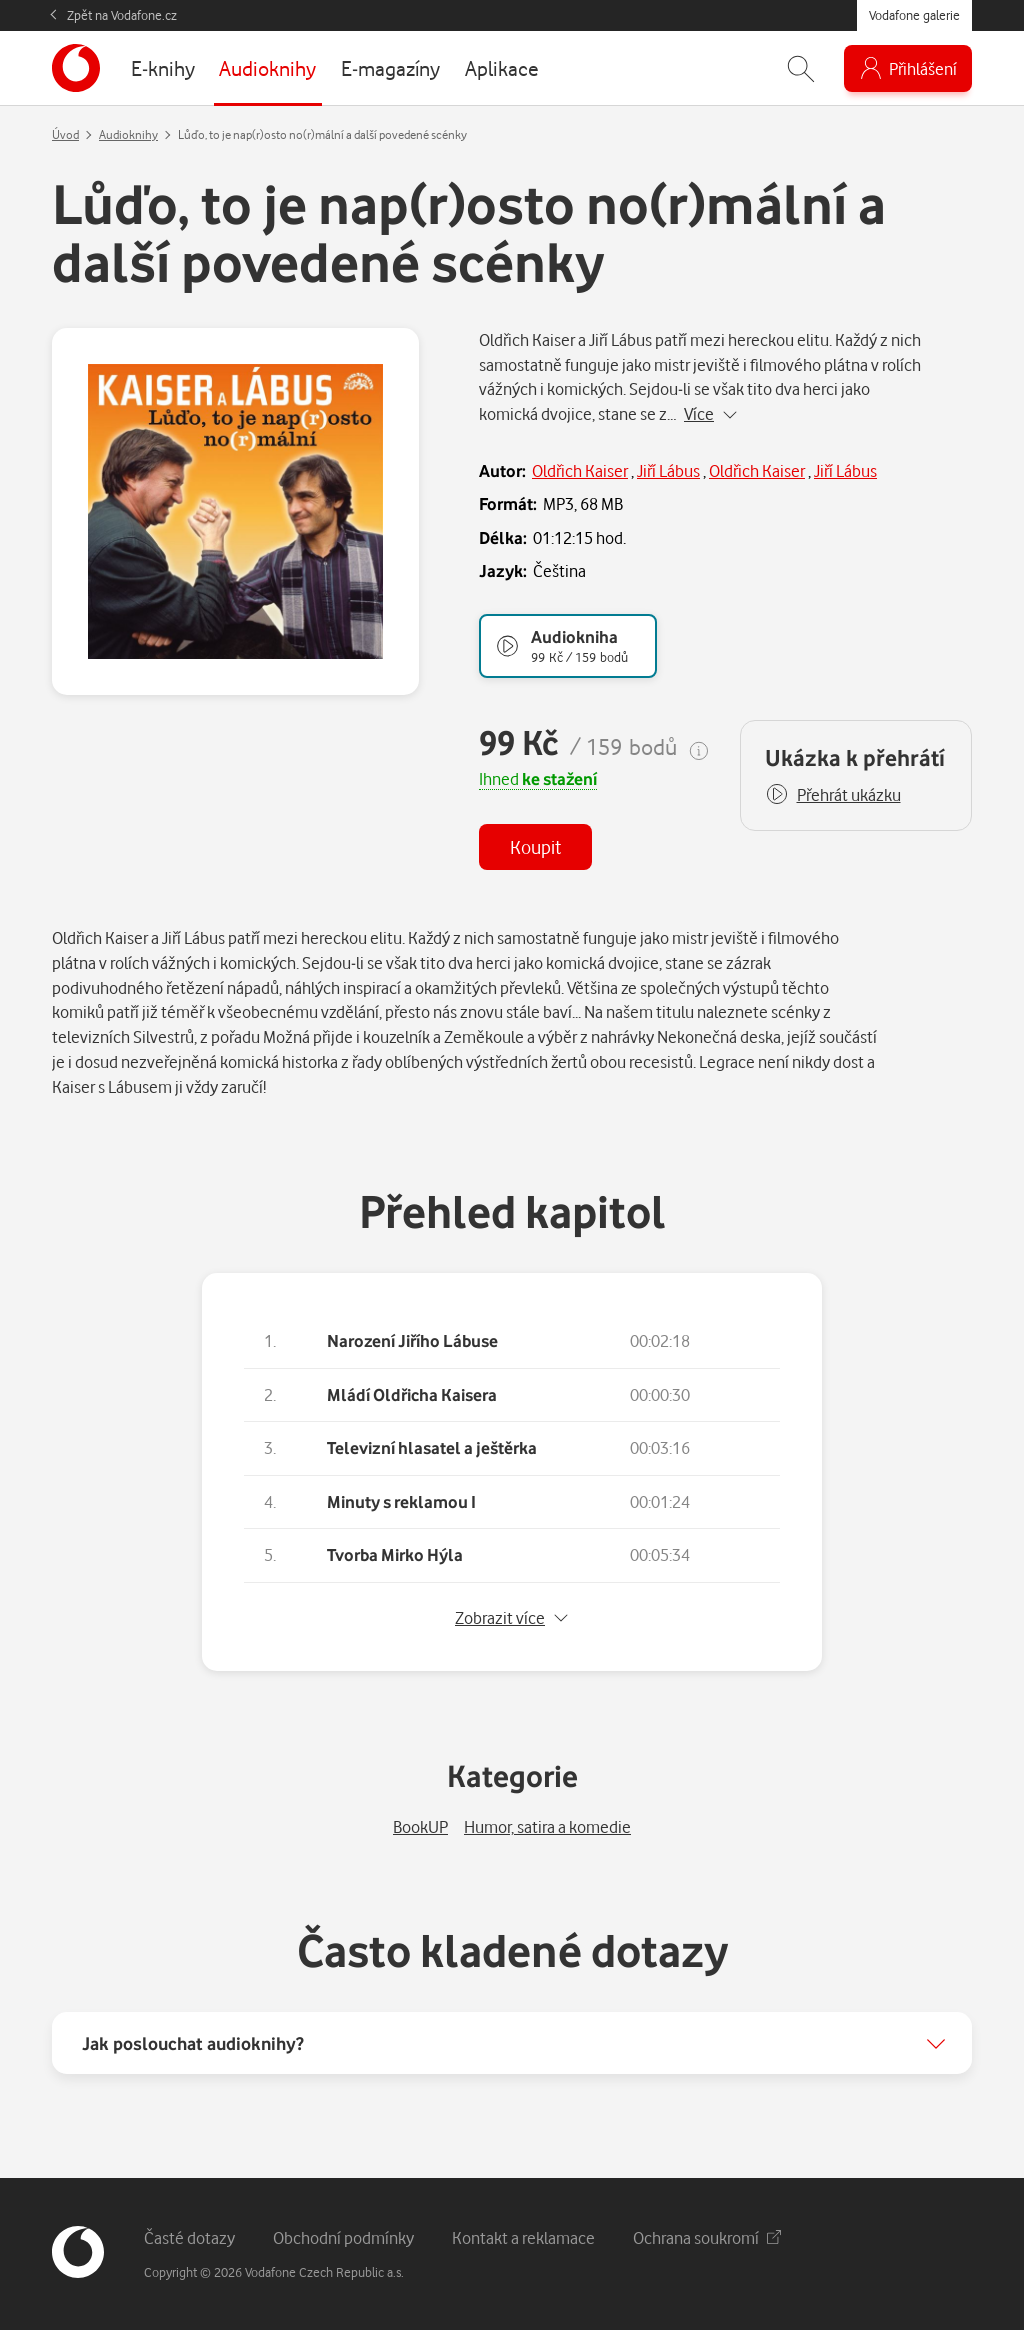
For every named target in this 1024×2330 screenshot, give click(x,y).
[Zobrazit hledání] (801, 68)
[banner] (76, 68)
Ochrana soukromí (707, 2237)
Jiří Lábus (668, 470)
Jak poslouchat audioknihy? (193, 2043)
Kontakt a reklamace (523, 2237)
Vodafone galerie (914, 15)
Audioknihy (128, 134)
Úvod (65, 134)
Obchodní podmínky (343, 2237)
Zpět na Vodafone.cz (122, 15)
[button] (833, 795)
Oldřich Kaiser (580, 470)
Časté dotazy (189, 2237)
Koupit (535, 846)
